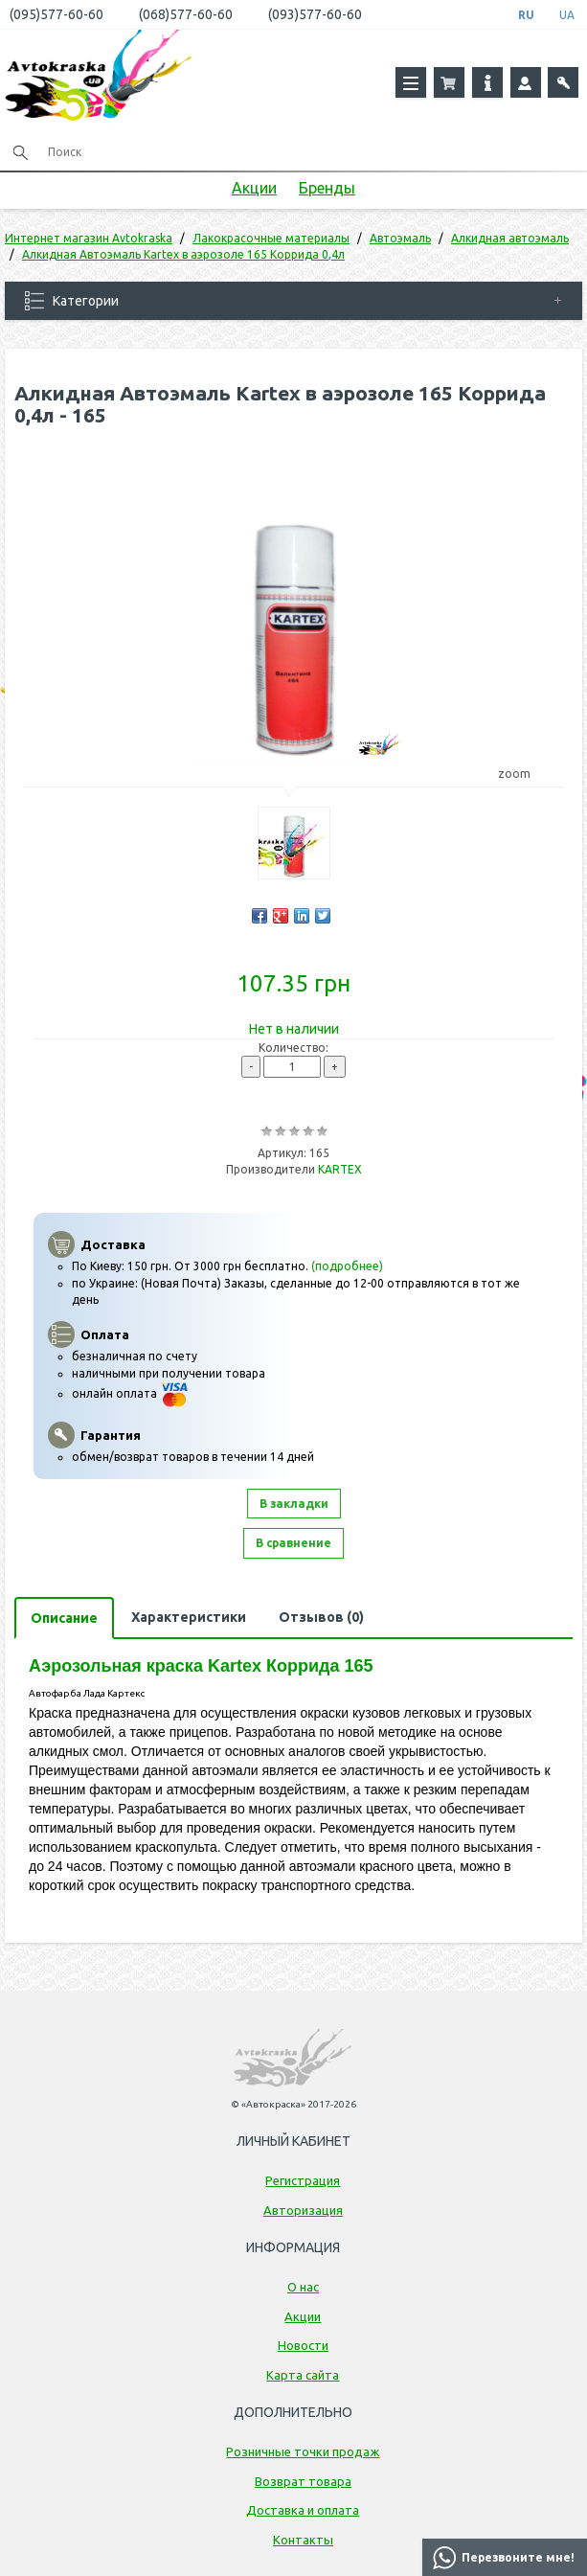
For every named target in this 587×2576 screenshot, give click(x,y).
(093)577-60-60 (315, 14)
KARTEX (340, 1169)
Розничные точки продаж (302, 2451)
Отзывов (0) (321, 1617)
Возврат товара (303, 2481)
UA (567, 15)
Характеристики (188, 1617)
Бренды (327, 187)
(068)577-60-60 (186, 14)
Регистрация (302, 2180)
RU (526, 15)
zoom (523, 773)
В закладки (294, 1503)
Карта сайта (302, 2375)
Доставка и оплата (302, 2510)
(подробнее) (347, 1266)
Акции (254, 187)
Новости (303, 2345)
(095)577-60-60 (56, 14)
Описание (64, 1618)
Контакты (303, 2539)
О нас (303, 2286)
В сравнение (293, 1543)
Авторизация (303, 2210)
